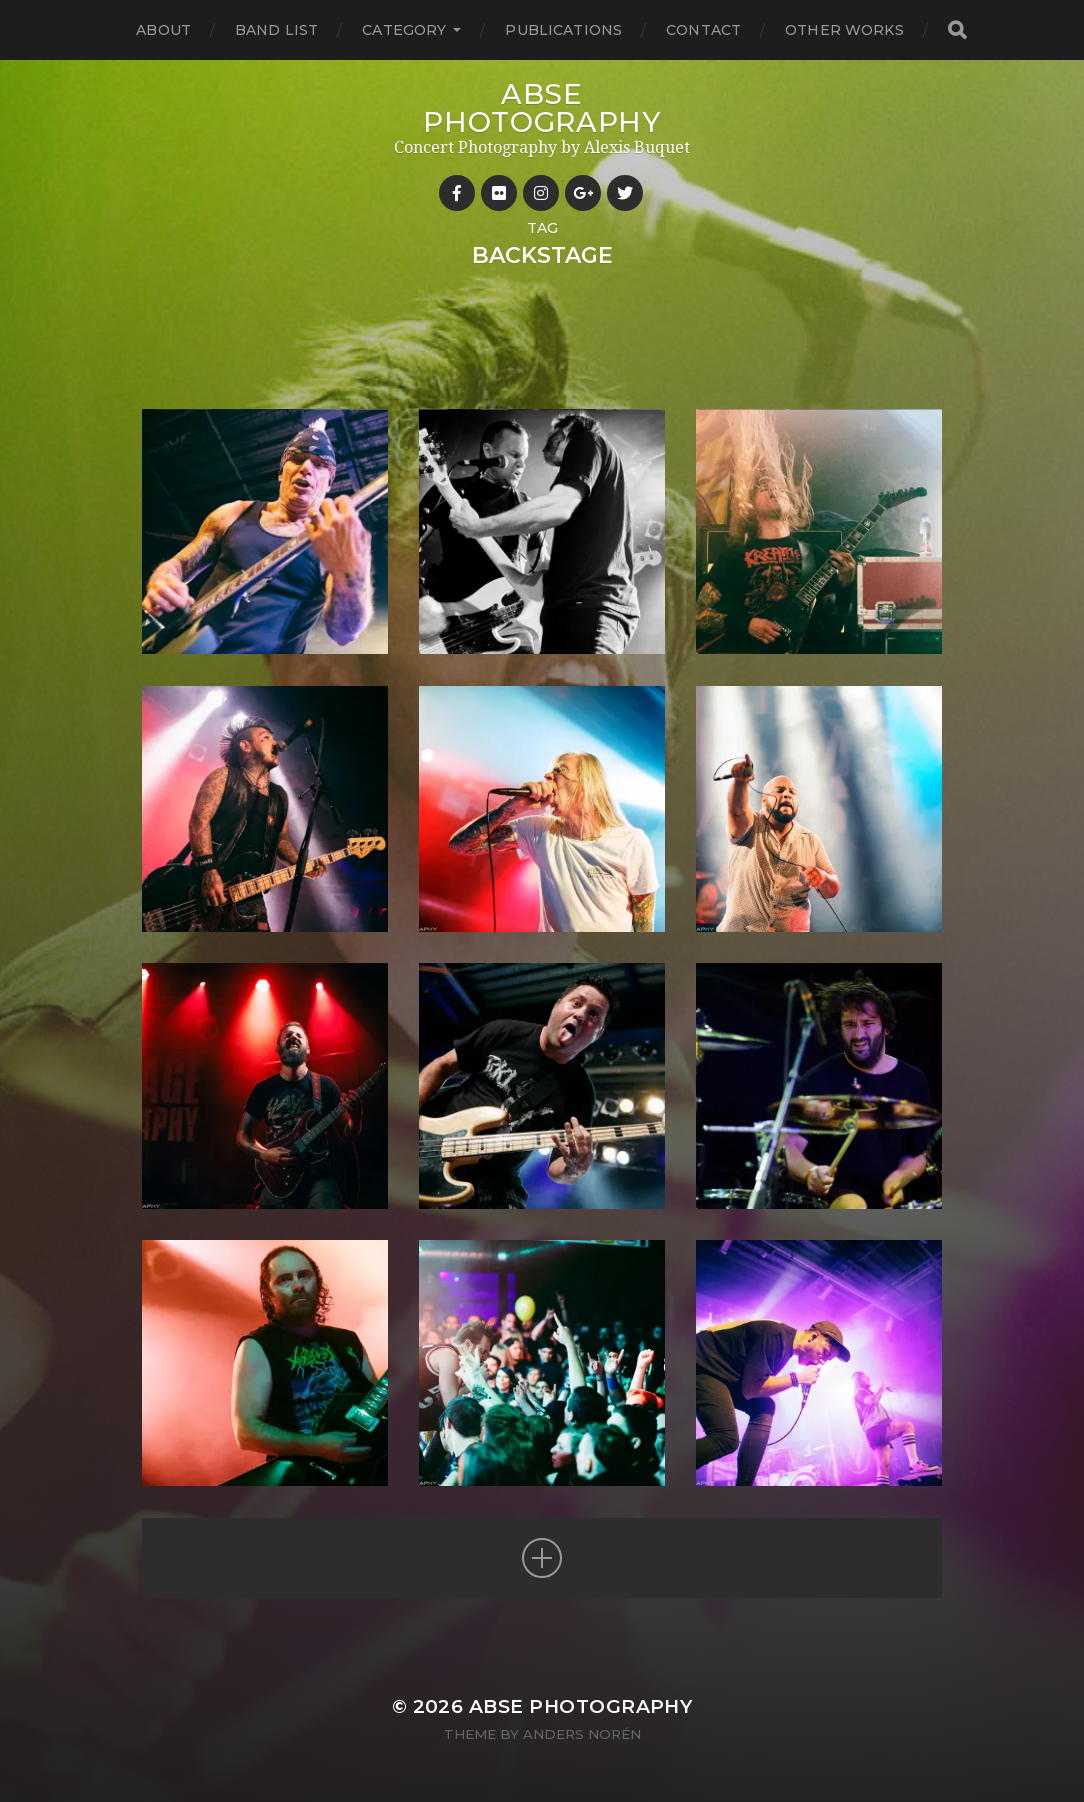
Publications (563, 30)
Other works (844, 30)
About (163, 30)
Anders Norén (582, 1734)
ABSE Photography (542, 108)
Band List (276, 30)
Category (404, 30)
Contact (703, 30)
